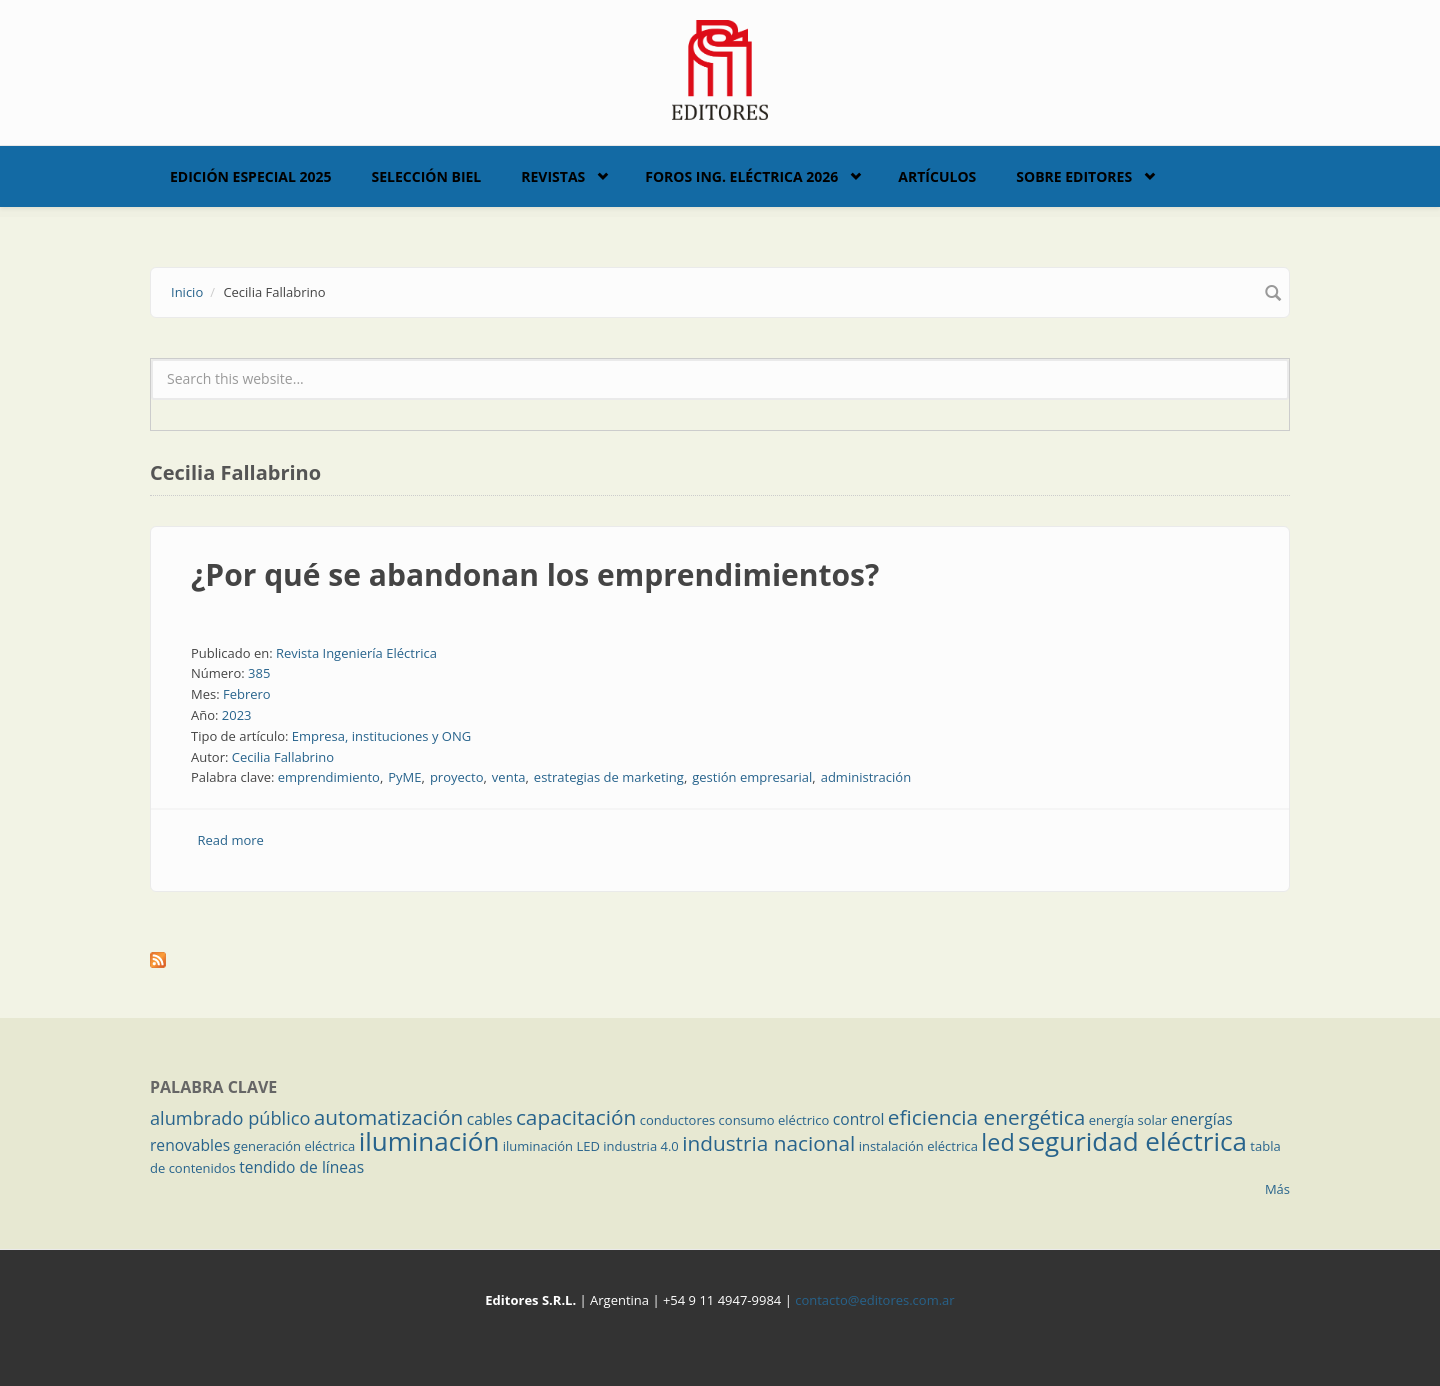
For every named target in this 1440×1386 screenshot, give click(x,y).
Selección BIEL (427, 176)
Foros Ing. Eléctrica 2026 (741, 176)
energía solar (1128, 1120)
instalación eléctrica (918, 1146)
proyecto (457, 777)
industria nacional (768, 1143)
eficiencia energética (987, 1117)
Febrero (247, 694)
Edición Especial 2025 (251, 176)
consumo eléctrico (774, 1120)
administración (866, 777)
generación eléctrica (295, 1146)
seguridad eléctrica (1132, 1141)
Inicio (187, 292)
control (859, 1119)
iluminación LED (551, 1146)
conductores (677, 1120)
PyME (404, 777)
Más (1277, 1189)
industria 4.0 (641, 1146)
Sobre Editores (1074, 176)
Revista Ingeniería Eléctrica (356, 653)
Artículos (937, 176)
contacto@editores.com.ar (874, 1300)
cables (490, 1119)
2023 (237, 715)
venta (509, 777)
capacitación (576, 1117)
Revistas (553, 176)
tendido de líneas (301, 1167)
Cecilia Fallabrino (283, 757)
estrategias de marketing (609, 777)
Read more (231, 840)
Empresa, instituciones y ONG (381, 736)
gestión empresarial (752, 777)
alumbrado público (230, 1118)
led (997, 1142)
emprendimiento (329, 777)
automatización (389, 1117)
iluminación (429, 1141)
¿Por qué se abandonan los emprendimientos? (535, 574)
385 (259, 673)
